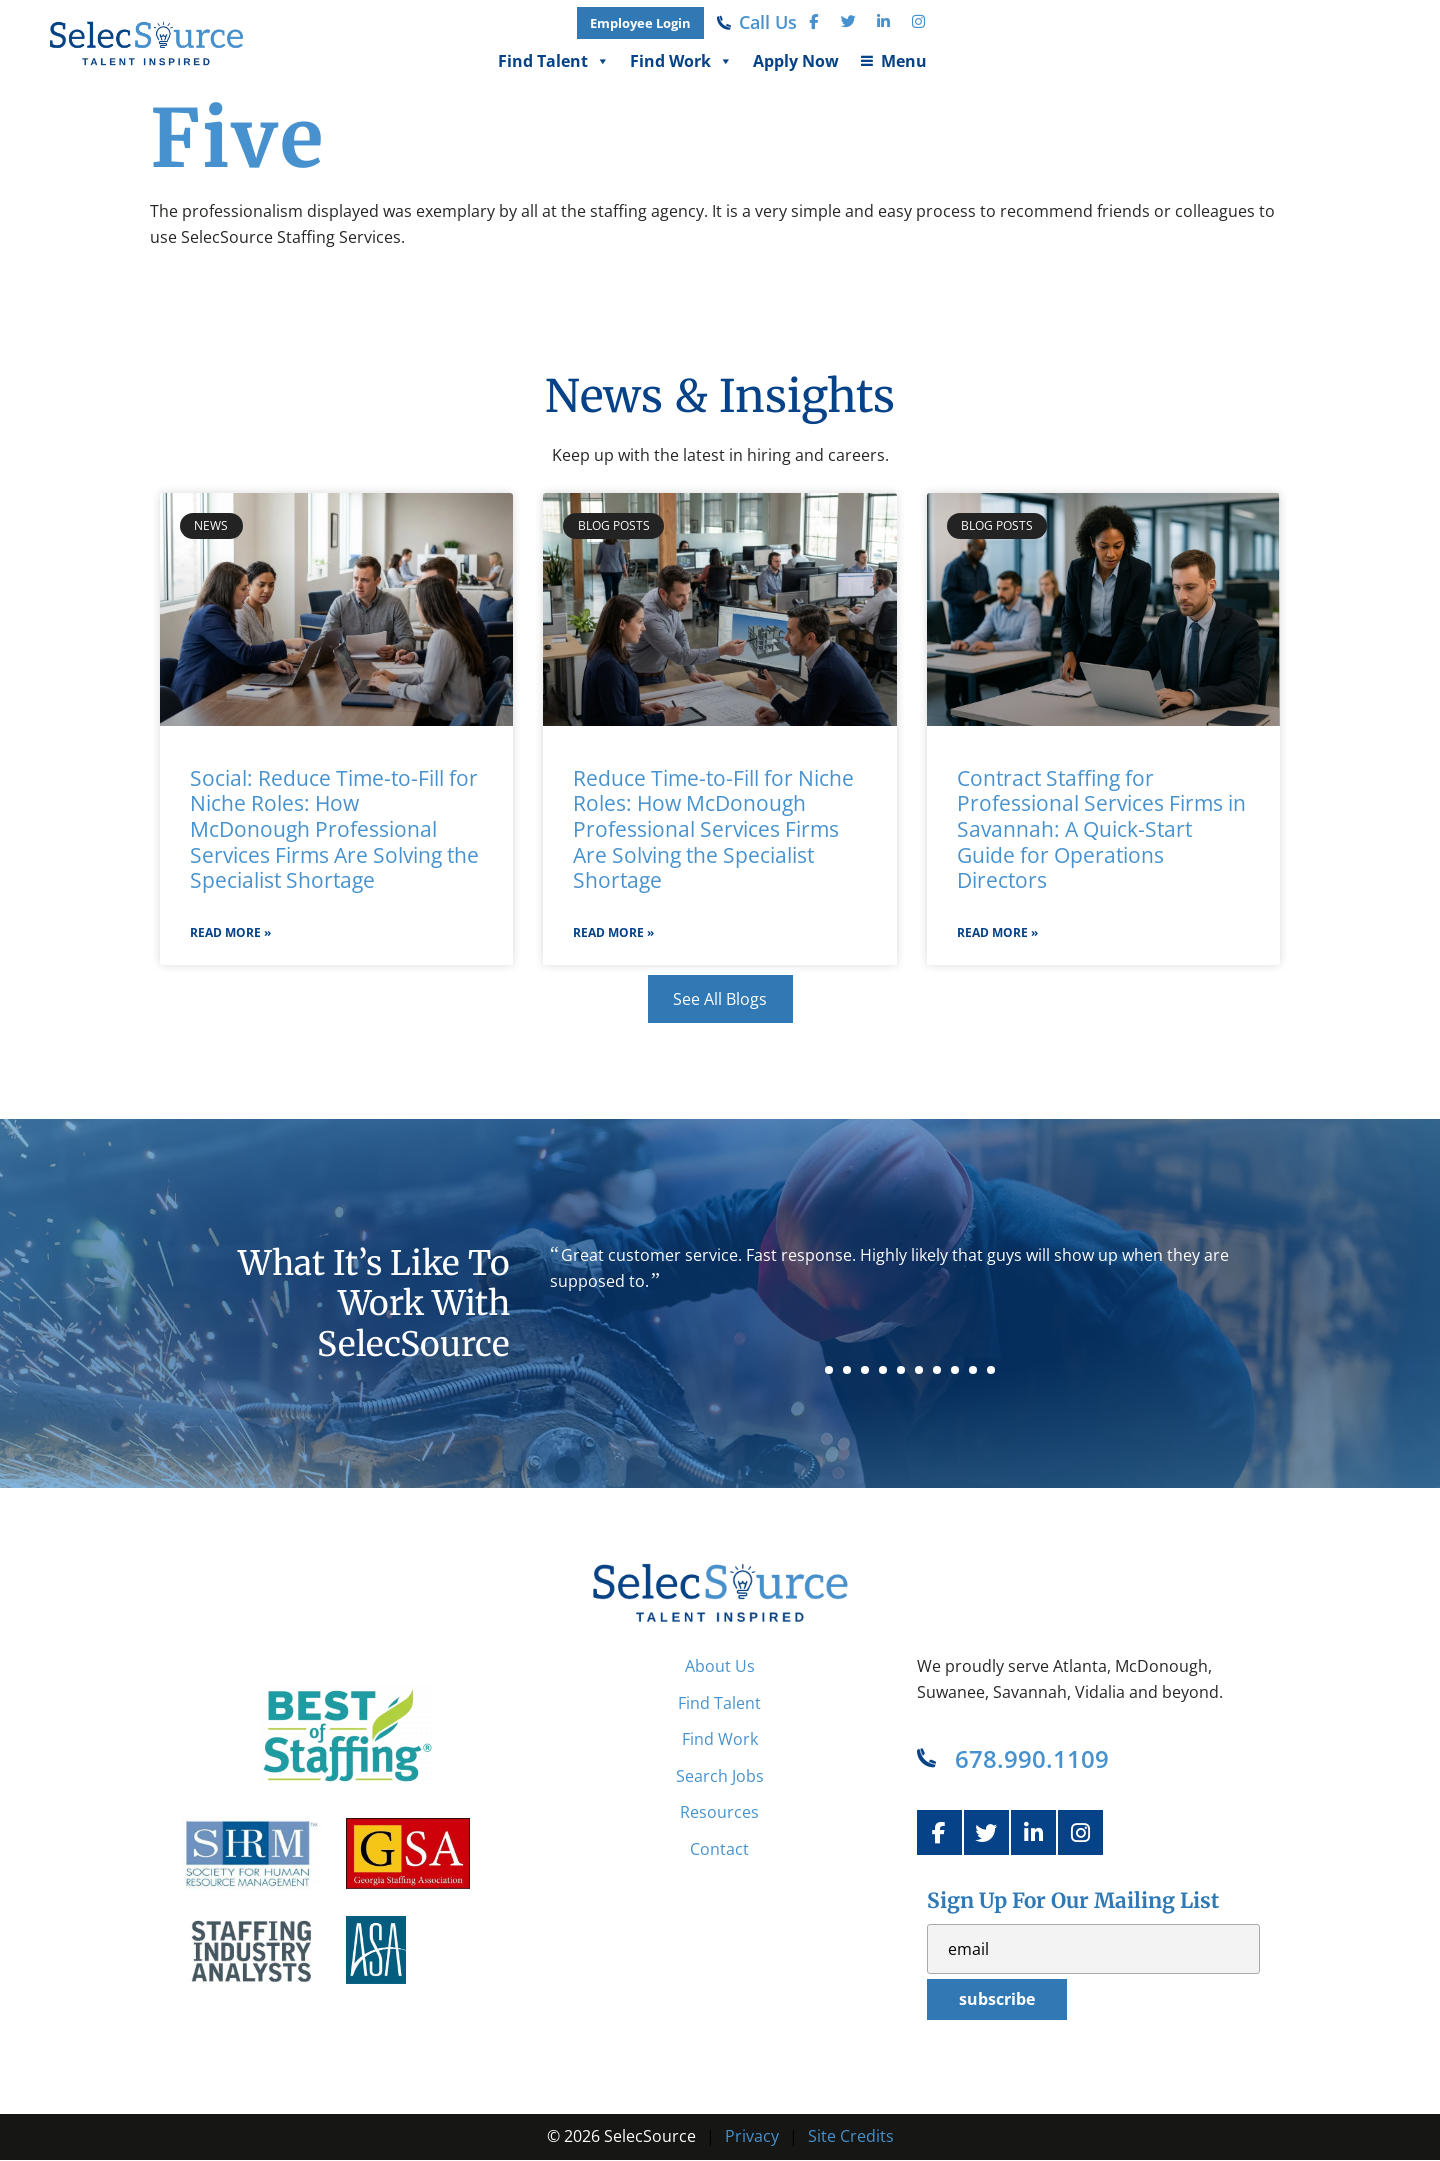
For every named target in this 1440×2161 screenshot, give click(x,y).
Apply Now (1256, 61)
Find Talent (1014, 61)
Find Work (1141, 61)
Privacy (752, 2136)
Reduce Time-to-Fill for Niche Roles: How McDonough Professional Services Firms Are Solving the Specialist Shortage (713, 829)
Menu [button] (1364, 61)
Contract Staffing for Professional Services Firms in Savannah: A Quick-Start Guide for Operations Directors (1101, 829)
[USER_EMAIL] (1093, 1949)
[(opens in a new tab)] (1100, 23)
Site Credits (851, 2136)
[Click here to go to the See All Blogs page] (720, 999)
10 (991, 1370)
